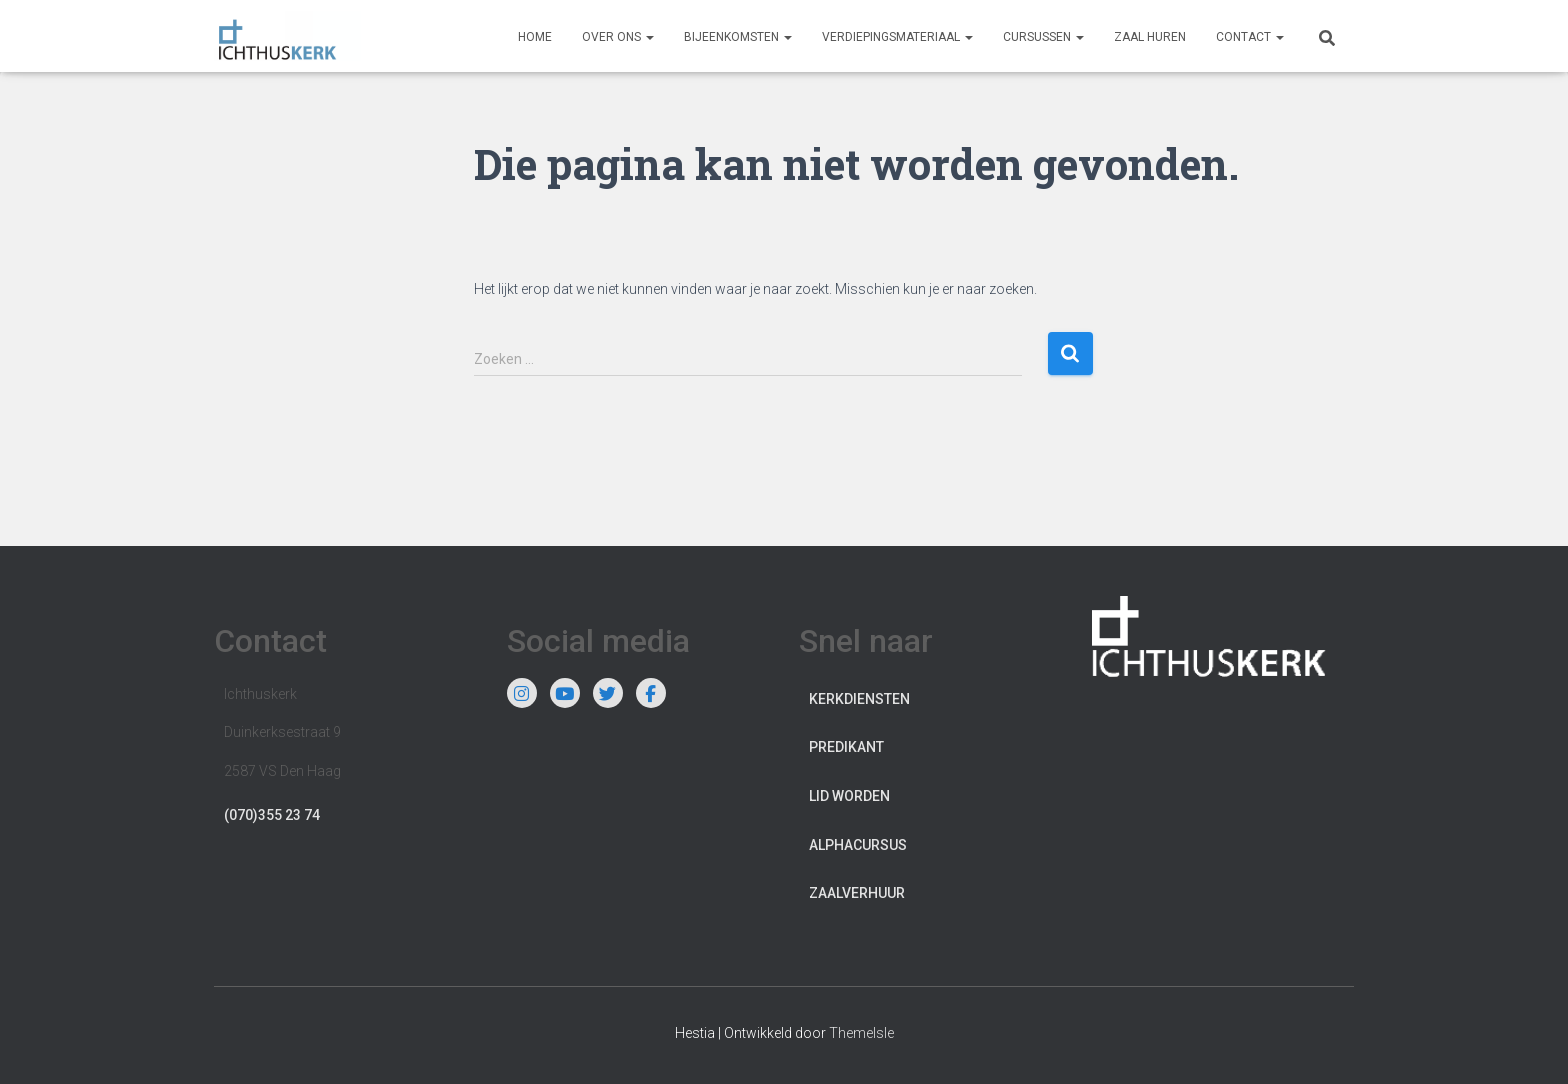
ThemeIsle (861, 1033)
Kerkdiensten (859, 699)
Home (535, 37)
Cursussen (1043, 37)
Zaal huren (1150, 37)
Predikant (846, 747)
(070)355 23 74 (272, 815)
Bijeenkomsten (738, 37)
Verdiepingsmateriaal (897, 37)
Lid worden (849, 796)
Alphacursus (858, 845)
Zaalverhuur (857, 893)
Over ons (618, 37)
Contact (1250, 37)
